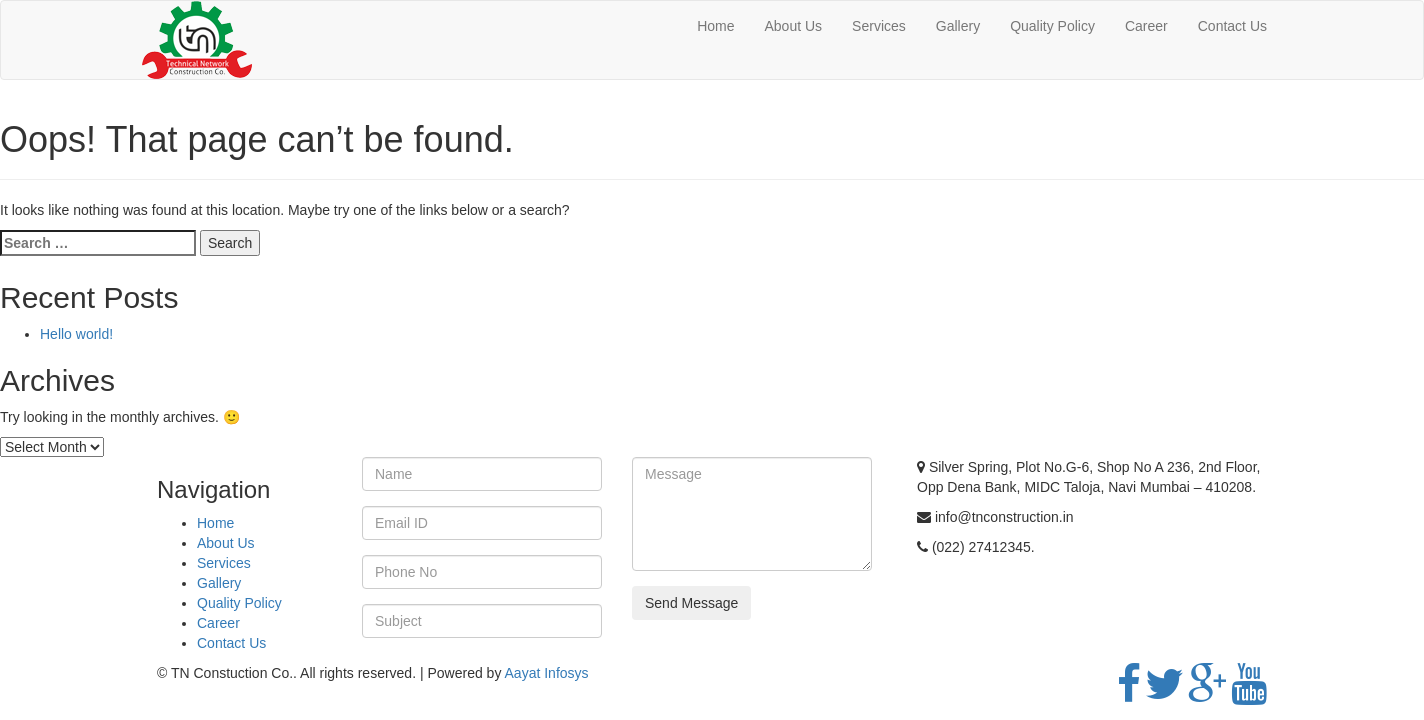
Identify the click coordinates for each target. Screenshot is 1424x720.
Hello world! (76, 334)
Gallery (958, 26)
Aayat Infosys (547, 673)
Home (715, 26)
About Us (794, 26)
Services (879, 26)
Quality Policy (1052, 26)
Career (1146, 26)
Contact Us (1232, 26)
